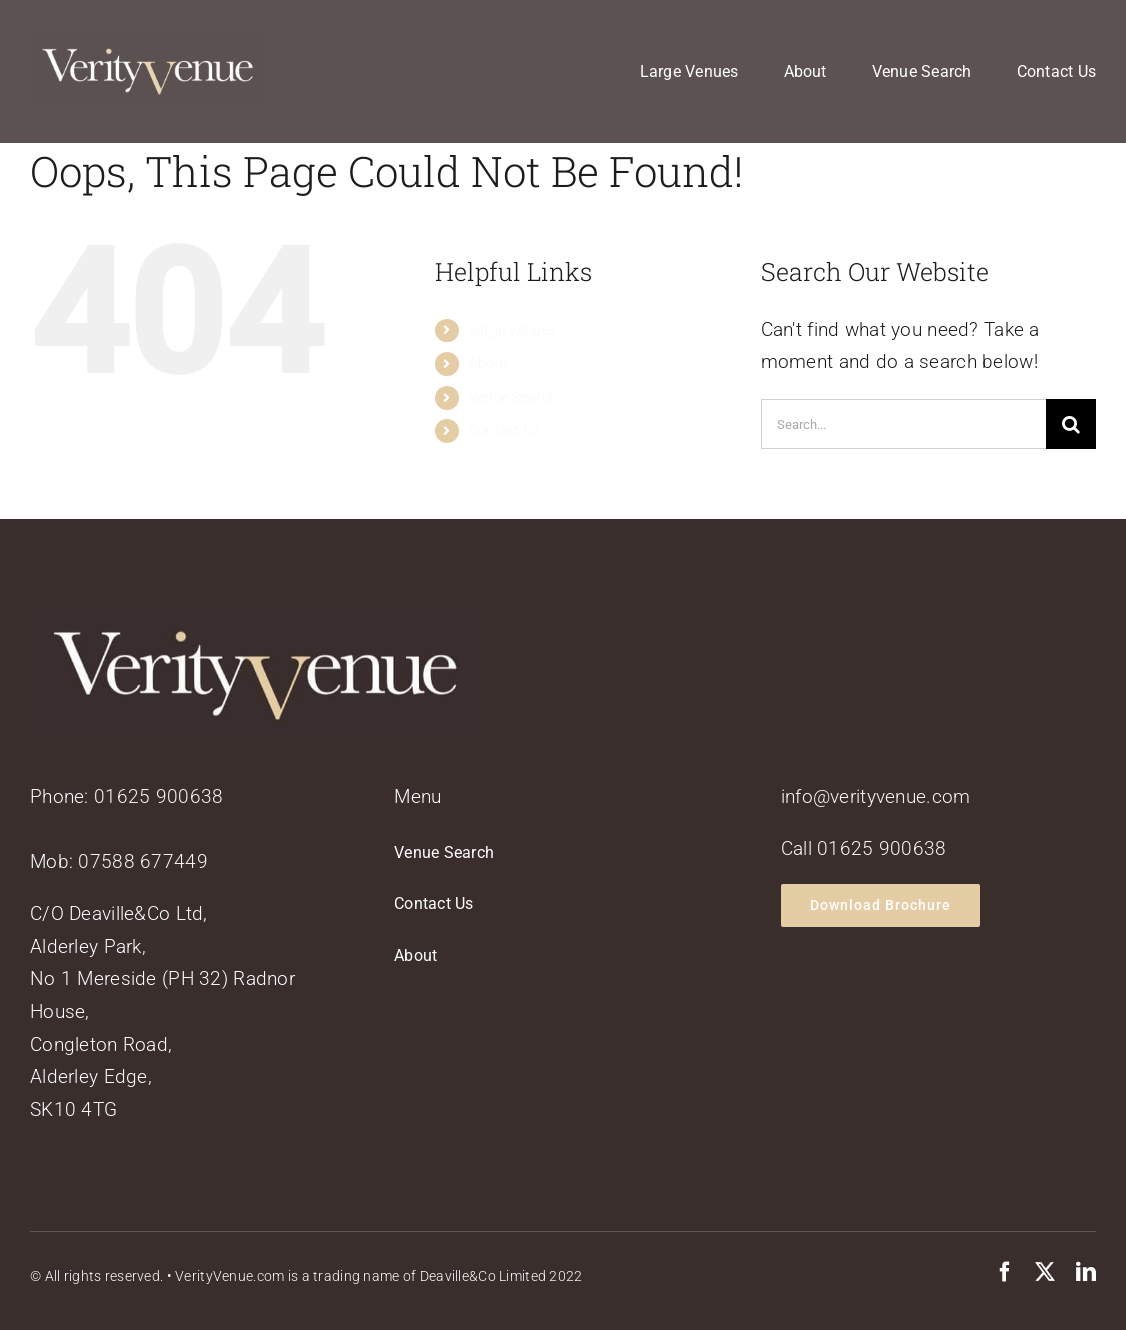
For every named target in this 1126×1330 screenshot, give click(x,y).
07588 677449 (142, 861)
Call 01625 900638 (864, 848)
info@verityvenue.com (876, 796)
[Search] (1071, 424)
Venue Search (513, 397)
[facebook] (1005, 1272)
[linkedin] (1086, 1272)
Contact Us (505, 430)
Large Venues (512, 330)
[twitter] (1045, 1272)
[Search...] (903, 424)
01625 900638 (158, 796)
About (488, 363)
